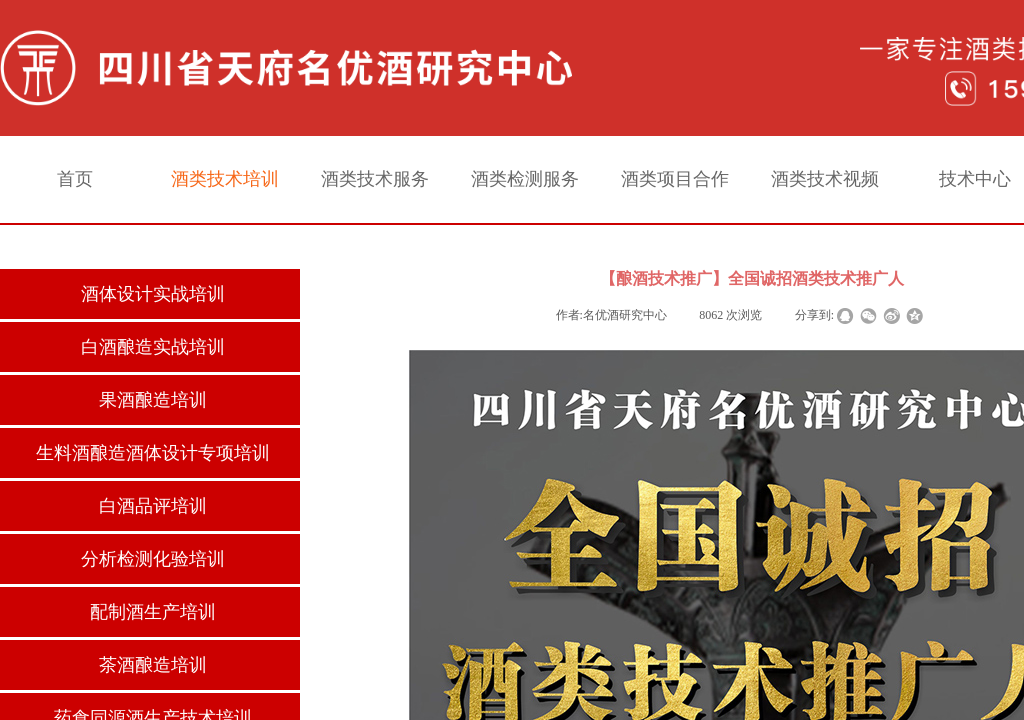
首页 (75, 179)
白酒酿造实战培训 (153, 347)
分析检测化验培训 (153, 559)
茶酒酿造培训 (153, 665)
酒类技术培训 (225, 179)
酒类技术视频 (825, 179)
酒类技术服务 (375, 179)
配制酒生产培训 (153, 612)
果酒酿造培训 (153, 400)
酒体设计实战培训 (153, 294)
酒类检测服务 (525, 179)
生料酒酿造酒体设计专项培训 (153, 453)
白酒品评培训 (153, 506)
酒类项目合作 (675, 179)
